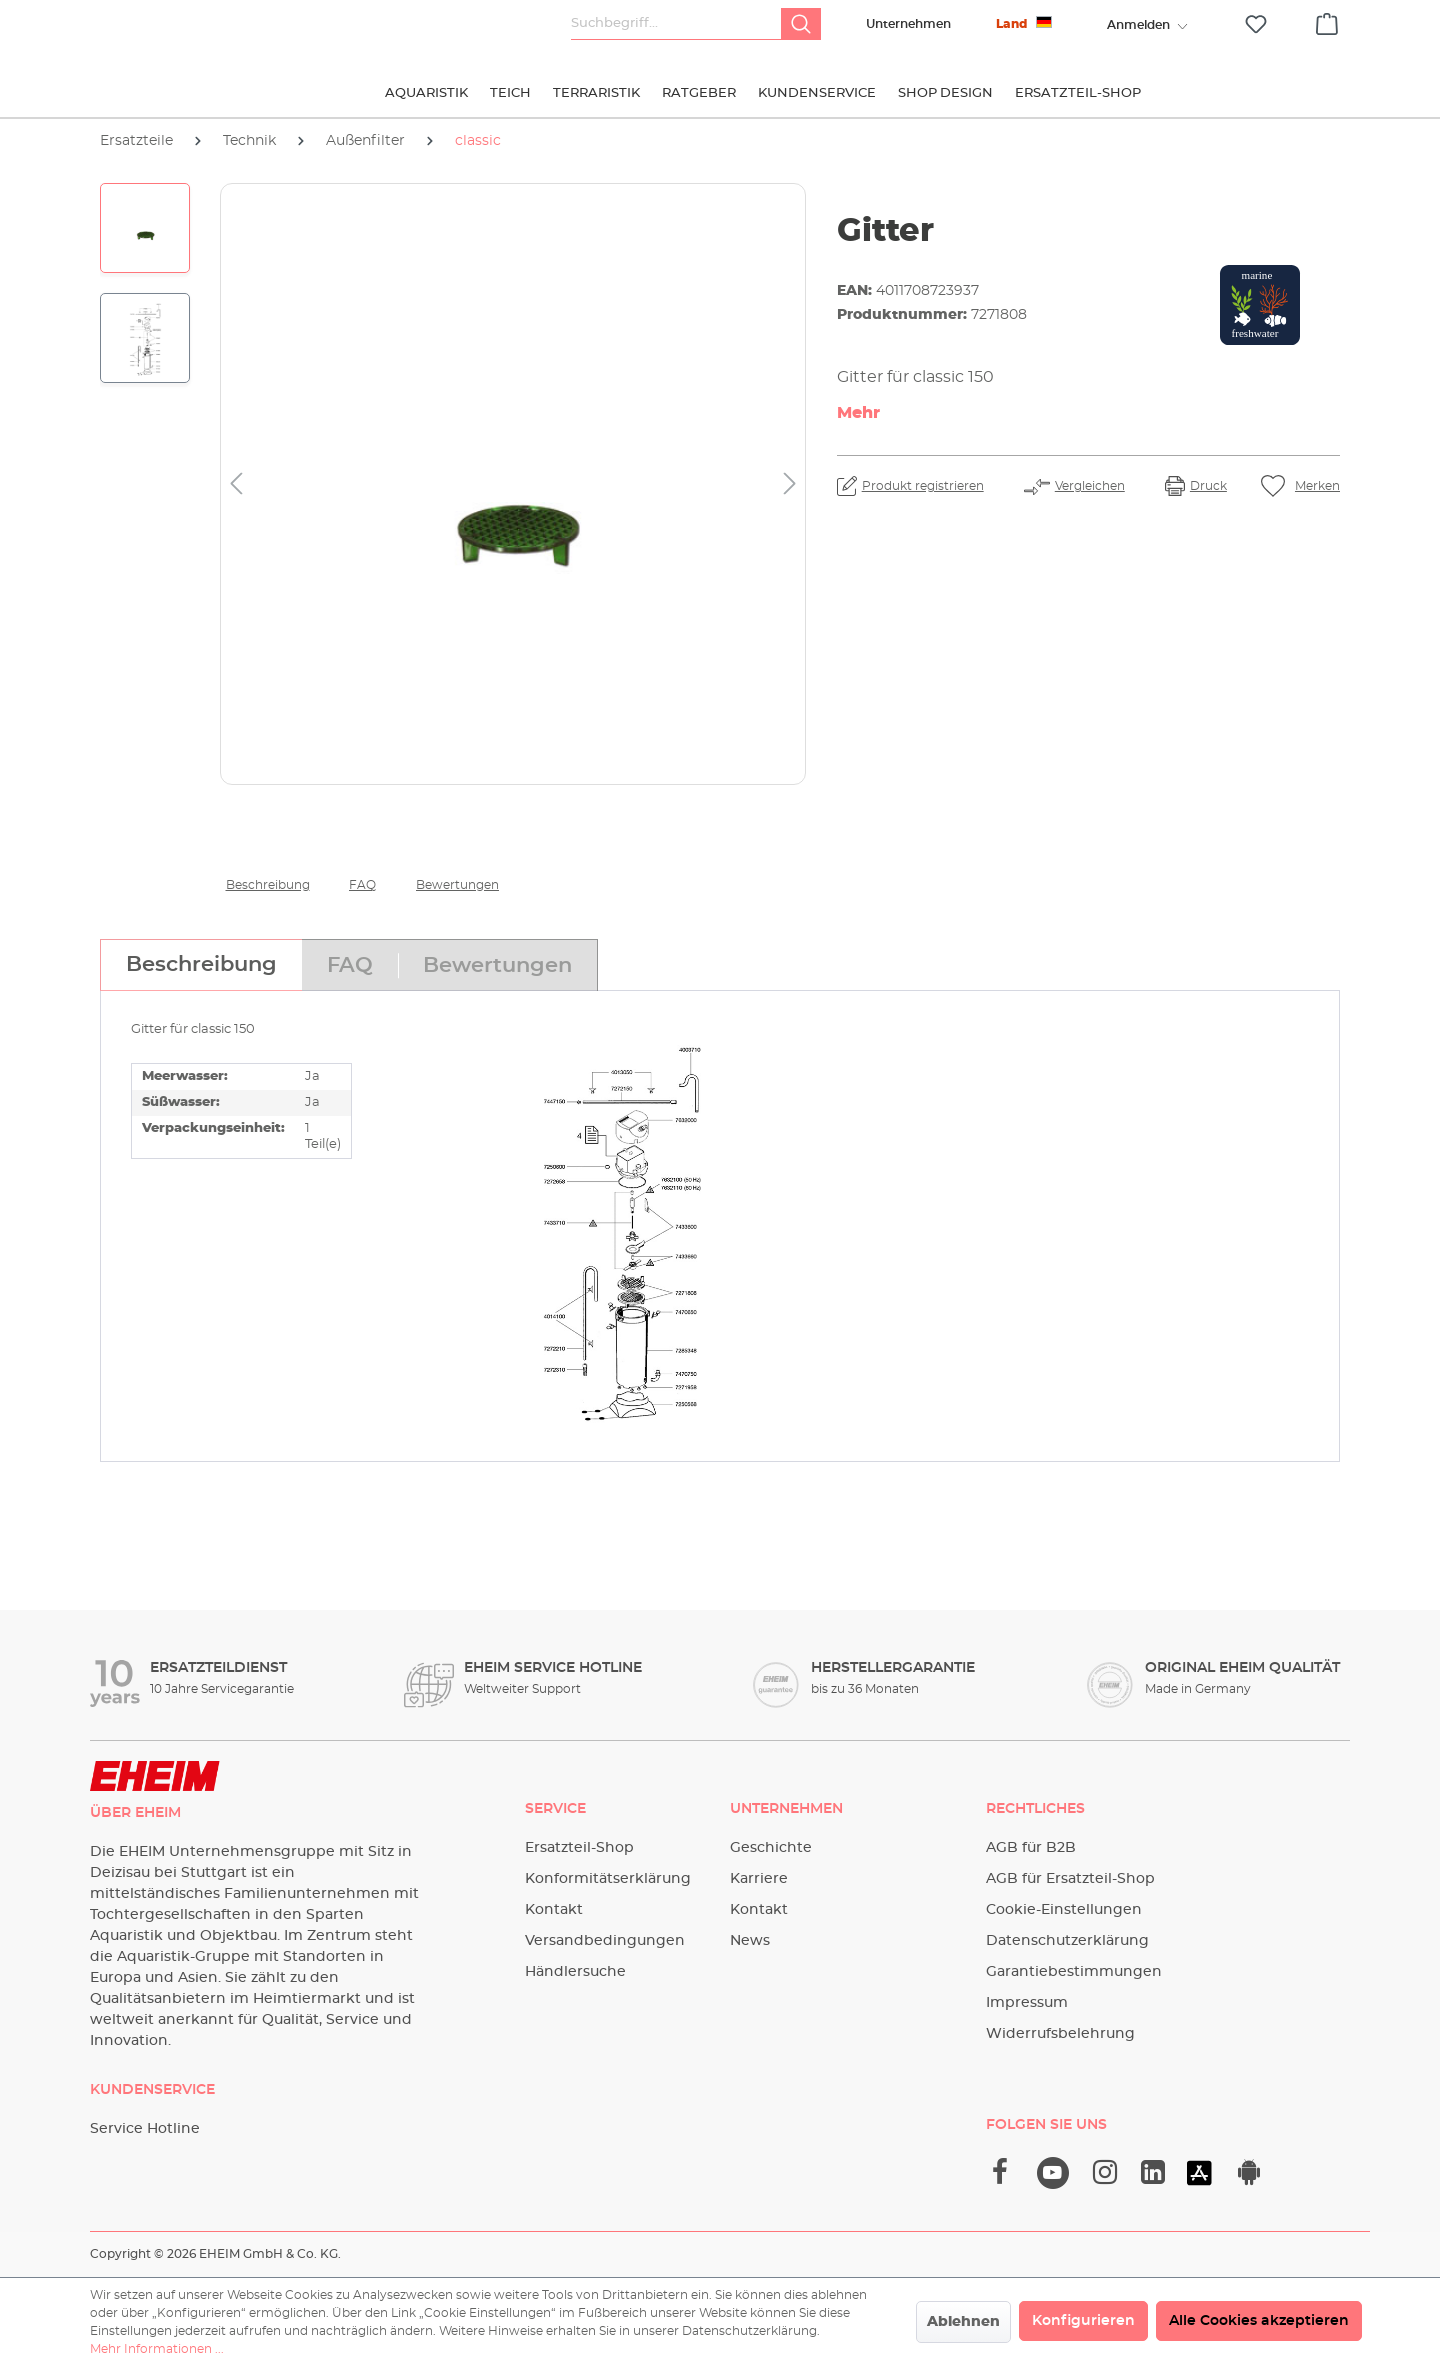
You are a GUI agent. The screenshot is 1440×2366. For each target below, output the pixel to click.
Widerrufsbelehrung (1060, 2034)
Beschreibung (268, 885)
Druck (1208, 486)
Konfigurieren (1083, 2321)
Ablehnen (963, 2322)
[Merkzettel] (1256, 24)
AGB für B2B (1031, 1848)
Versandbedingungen (605, 1941)
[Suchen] (801, 24)
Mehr (858, 413)
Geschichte (771, 1848)
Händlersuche (575, 1972)
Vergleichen (1090, 486)
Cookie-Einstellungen (1064, 1910)
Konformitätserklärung (608, 1879)
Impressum (1027, 2003)
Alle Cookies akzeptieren (1259, 2321)
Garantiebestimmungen (1074, 1972)
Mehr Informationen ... (157, 2349)
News (750, 1941)
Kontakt (554, 1910)
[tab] (201, 965)
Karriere (759, 1879)
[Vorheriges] (236, 484)
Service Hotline (145, 2129)
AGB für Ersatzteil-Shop (1070, 1879)
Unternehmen (908, 24)
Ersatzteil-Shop (579, 1848)
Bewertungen (457, 885)
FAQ (362, 885)
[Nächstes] (790, 484)
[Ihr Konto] (1138, 25)
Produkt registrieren (923, 486)
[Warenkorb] (1327, 21)
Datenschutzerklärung (1067, 1941)
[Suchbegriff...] (676, 24)
